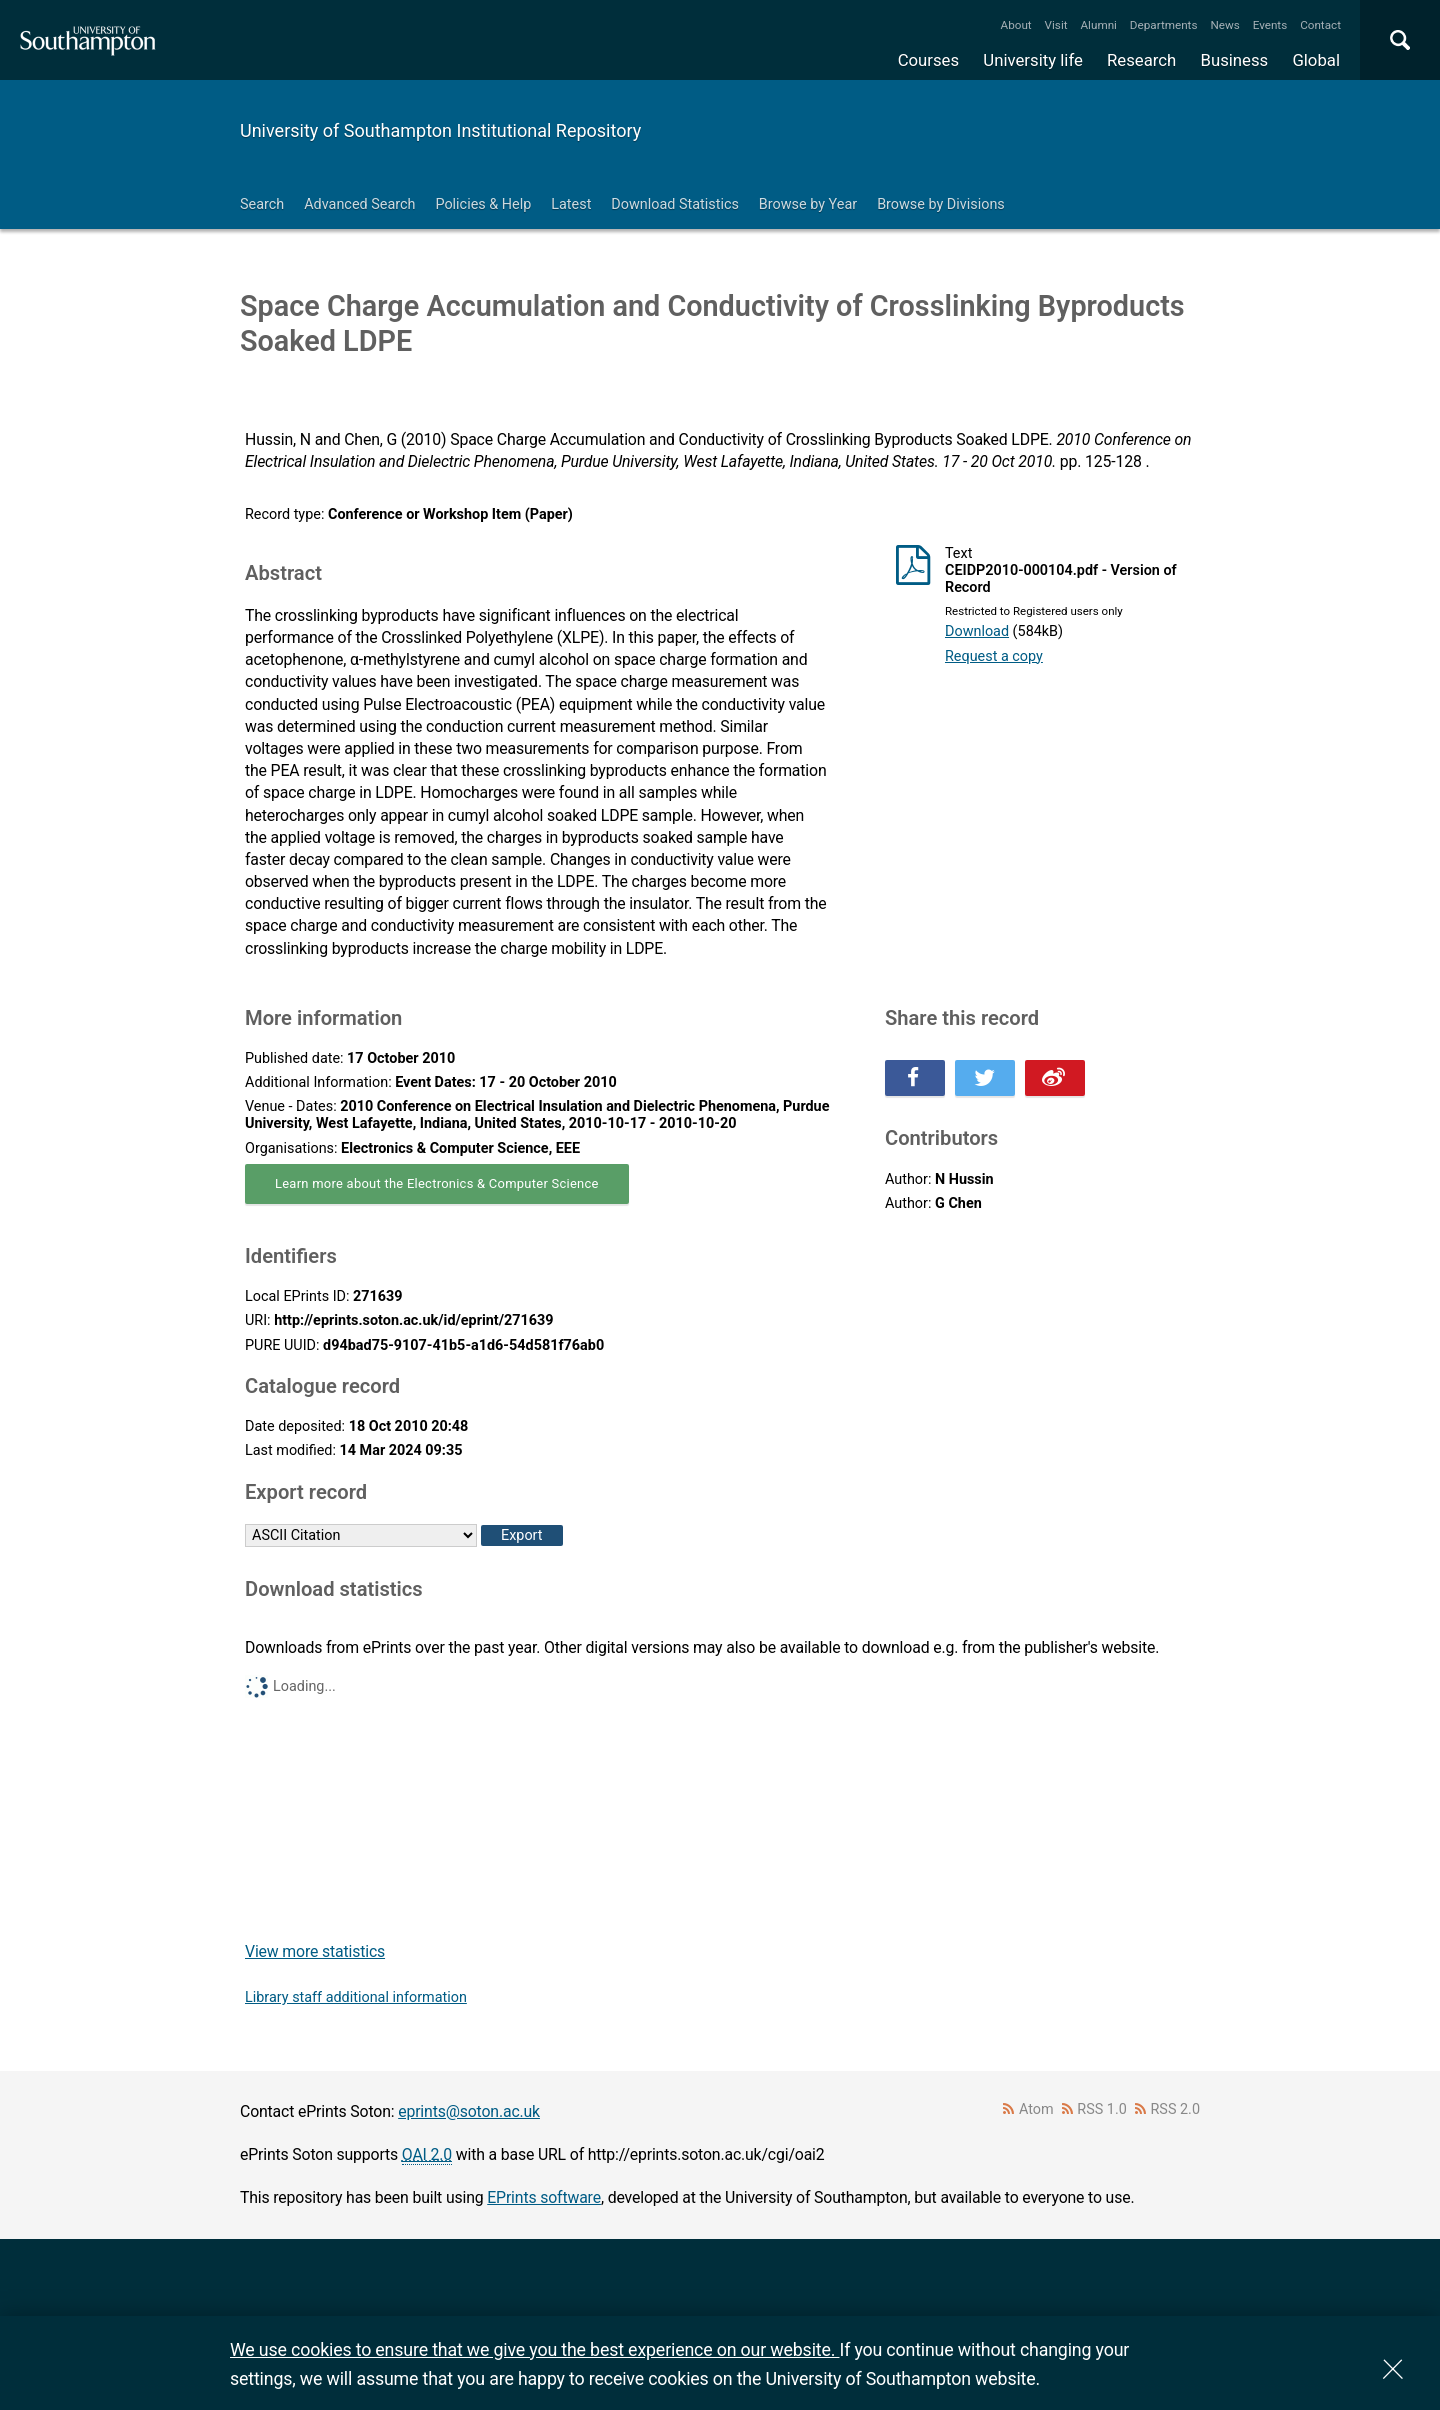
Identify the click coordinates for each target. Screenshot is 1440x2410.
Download (977, 631)
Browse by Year (808, 204)
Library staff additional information (356, 1997)
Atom (1036, 2109)
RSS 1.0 (1102, 2109)
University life (1033, 60)
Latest (571, 204)
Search (262, 204)
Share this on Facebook (915, 1078)
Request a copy (994, 656)
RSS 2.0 (1176, 2109)
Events (1270, 25)
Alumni (1098, 25)
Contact (1320, 25)
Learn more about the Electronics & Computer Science (437, 1183)
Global (1316, 60)
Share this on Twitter (985, 1078)
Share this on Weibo (1055, 1078)
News (1224, 25)
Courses (928, 60)
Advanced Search (359, 204)
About (1016, 25)
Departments (1164, 25)
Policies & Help (483, 204)
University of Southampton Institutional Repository (440, 130)
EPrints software (544, 2197)
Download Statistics (675, 204)
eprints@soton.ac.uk (469, 2111)
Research (1141, 60)
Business (1235, 60)
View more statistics (315, 1951)
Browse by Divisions (941, 204)
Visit (1056, 25)
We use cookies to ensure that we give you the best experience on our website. (534, 2349)
